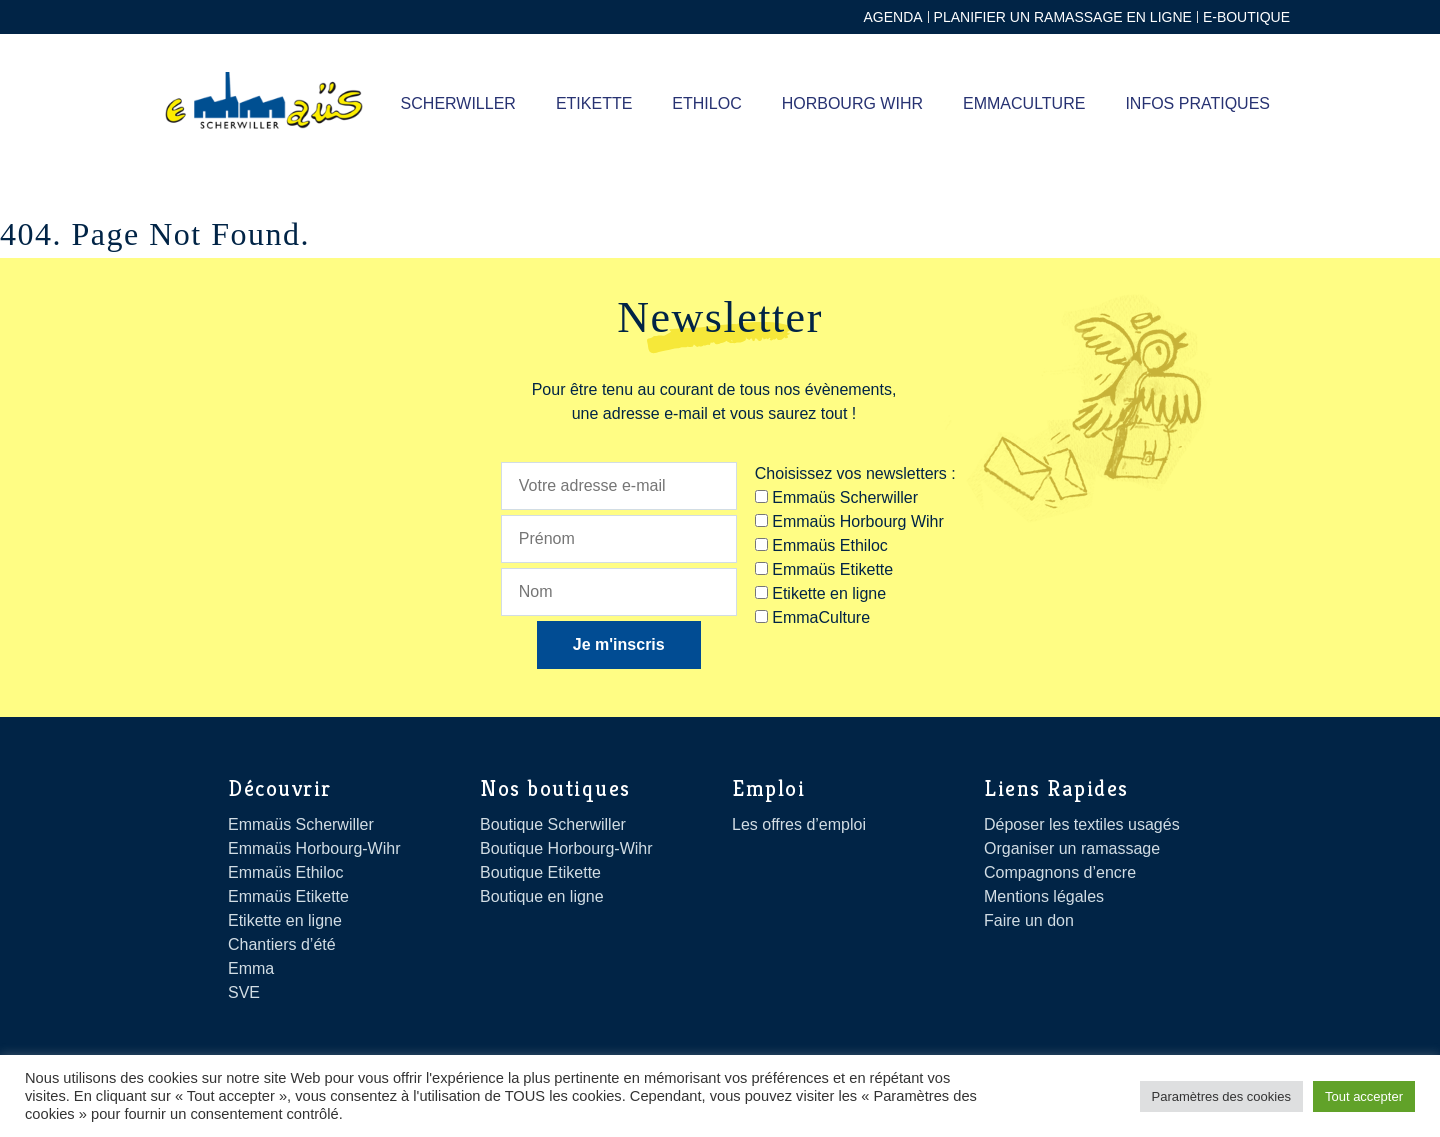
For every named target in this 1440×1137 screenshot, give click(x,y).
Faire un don (1029, 920)
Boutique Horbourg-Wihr (566, 848)
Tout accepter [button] (1364, 1096)
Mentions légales (1044, 896)
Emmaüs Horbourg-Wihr (314, 848)
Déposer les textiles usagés (1082, 824)
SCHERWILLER (458, 103)
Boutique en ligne (542, 896)
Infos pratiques (1197, 103)
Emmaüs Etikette (288, 896)
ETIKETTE (594, 103)
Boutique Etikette (540, 872)
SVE (244, 992)
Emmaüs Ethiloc (286, 872)
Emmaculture (1024, 103)
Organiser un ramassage (1072, 848)
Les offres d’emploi (799, 824)
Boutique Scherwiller (553, 824)
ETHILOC (706, 103)
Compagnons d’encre (1060, 872)
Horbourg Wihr (852, 103)
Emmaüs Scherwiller (301, 824)
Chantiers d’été (282, 944)
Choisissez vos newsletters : (855, 473)
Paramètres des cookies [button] (1221, 1096)
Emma (251, 968)
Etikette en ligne (285, 920)
